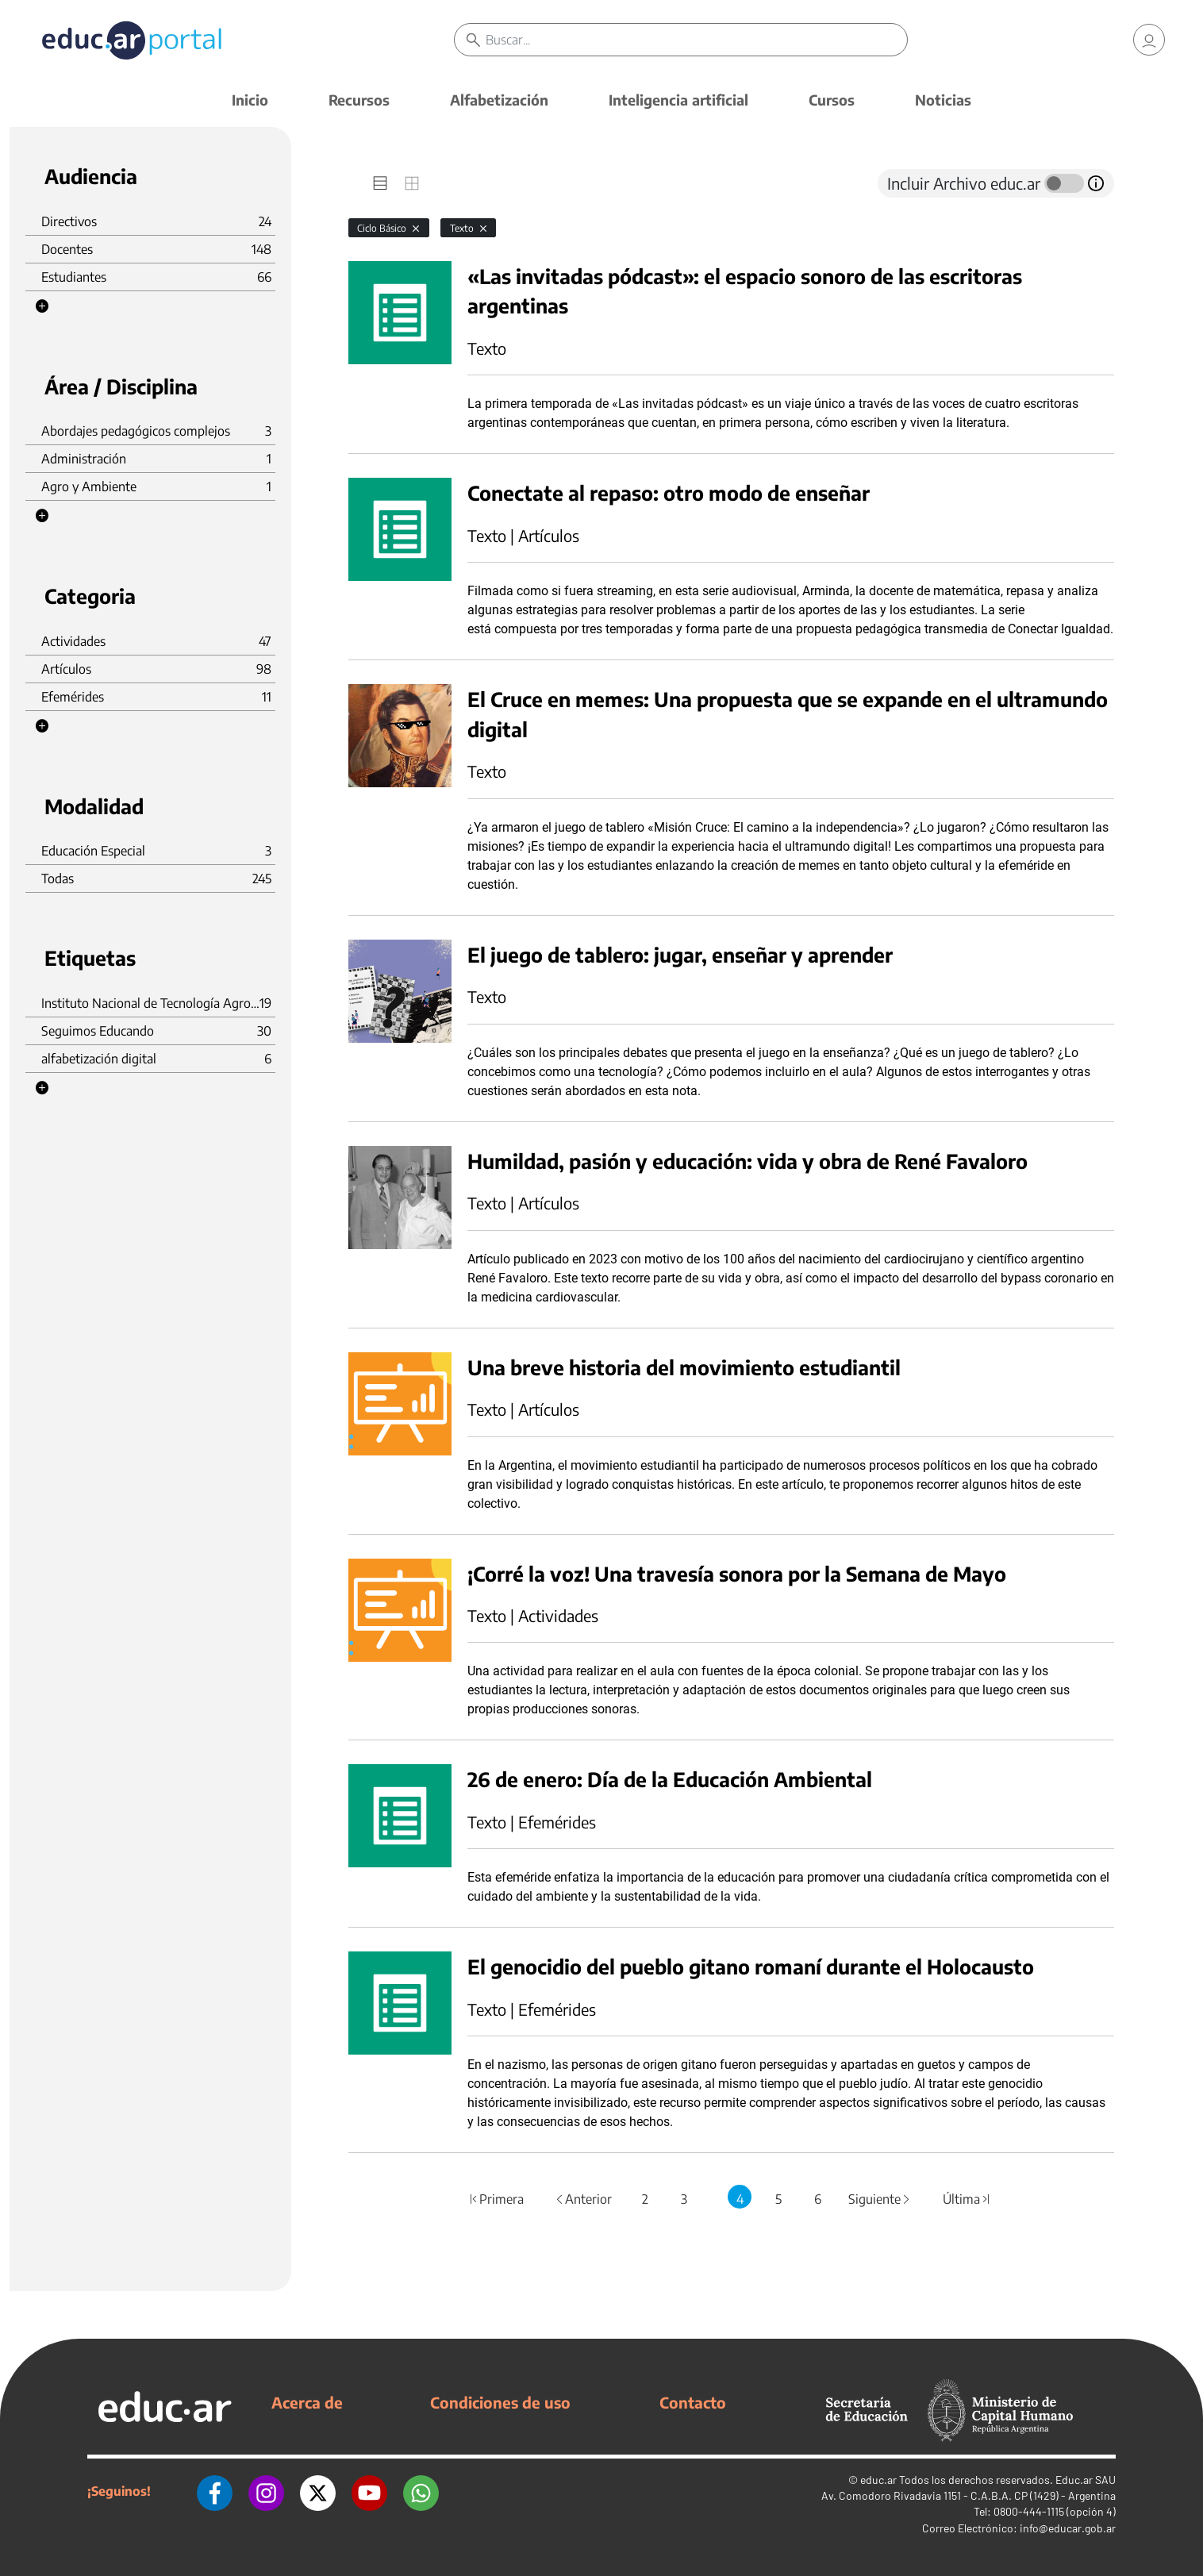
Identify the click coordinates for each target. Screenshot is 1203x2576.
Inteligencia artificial (678, 99)
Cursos (832, 99)
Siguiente (880, 2199)
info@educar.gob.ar (1068, 2528)
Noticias (943, 99)
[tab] (380, 183)
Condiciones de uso (500, 2402)
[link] (1149, 40)
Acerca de (307, 2402)
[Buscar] (696, 40)
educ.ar (878, 2479)
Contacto (692, 2402)
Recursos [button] (359, 99)
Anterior (582, 2199)
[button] (42, 306)
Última (966, 2199)
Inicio (250, 99)
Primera (496, 2199)
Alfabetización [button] (499, 99)
